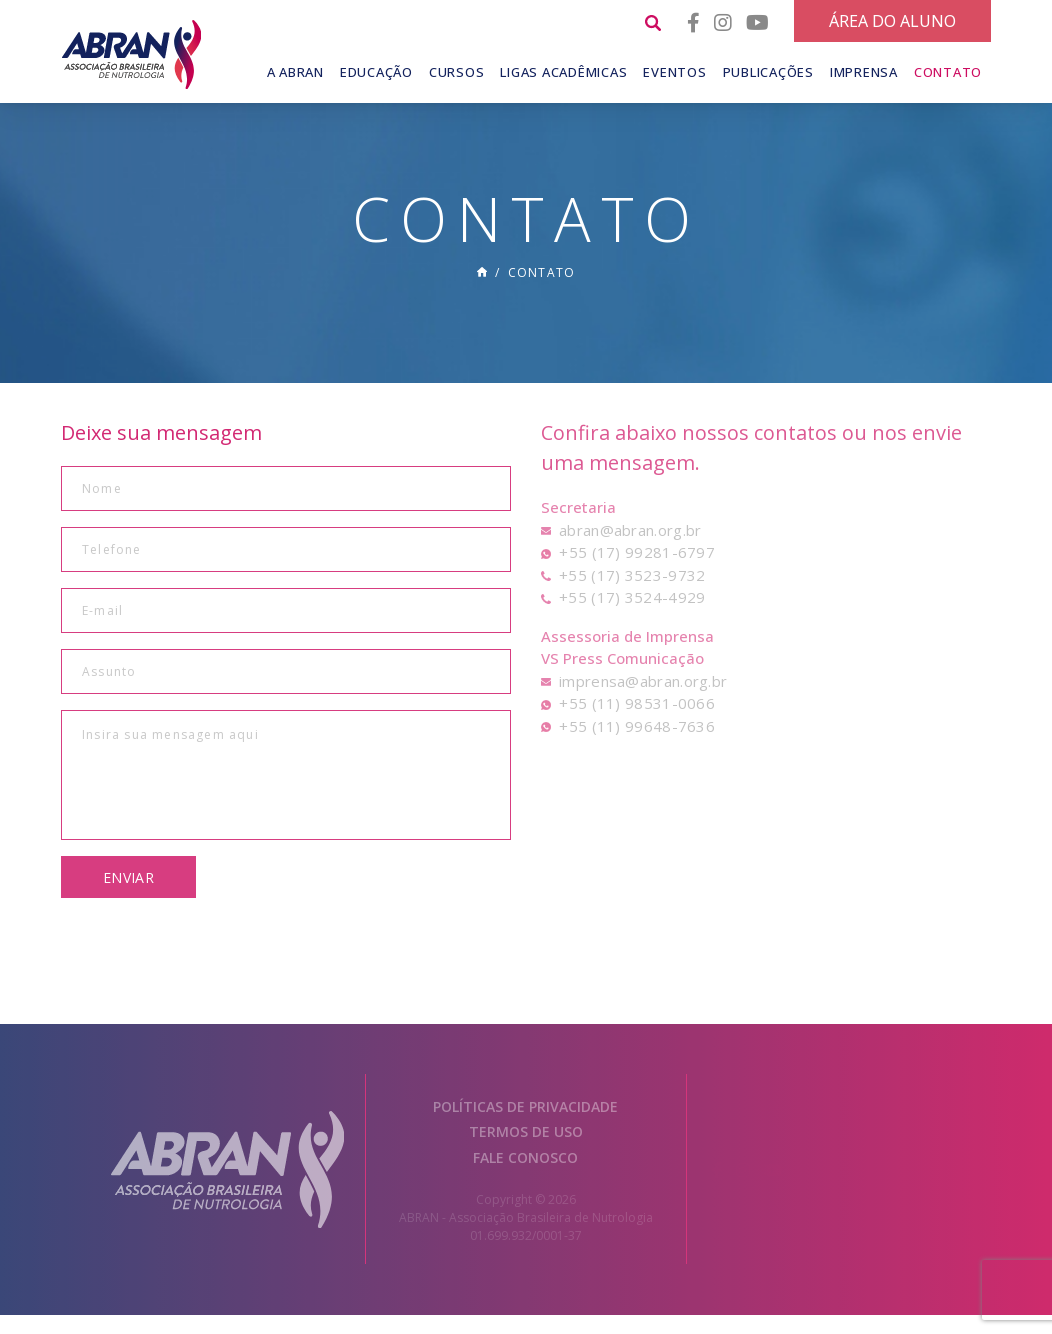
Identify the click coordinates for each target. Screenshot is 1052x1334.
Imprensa (864, 72)
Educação (376, 72)
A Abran (295, 72)
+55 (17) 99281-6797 (637, 572)
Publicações (768, 72)
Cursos (457, 72)
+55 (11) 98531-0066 (637, 723)
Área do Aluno (892, 21)
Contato (948, 72)
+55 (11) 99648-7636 (637, 746)
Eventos (674, 72)
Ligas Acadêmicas (563, 72)
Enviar (128, 897)
